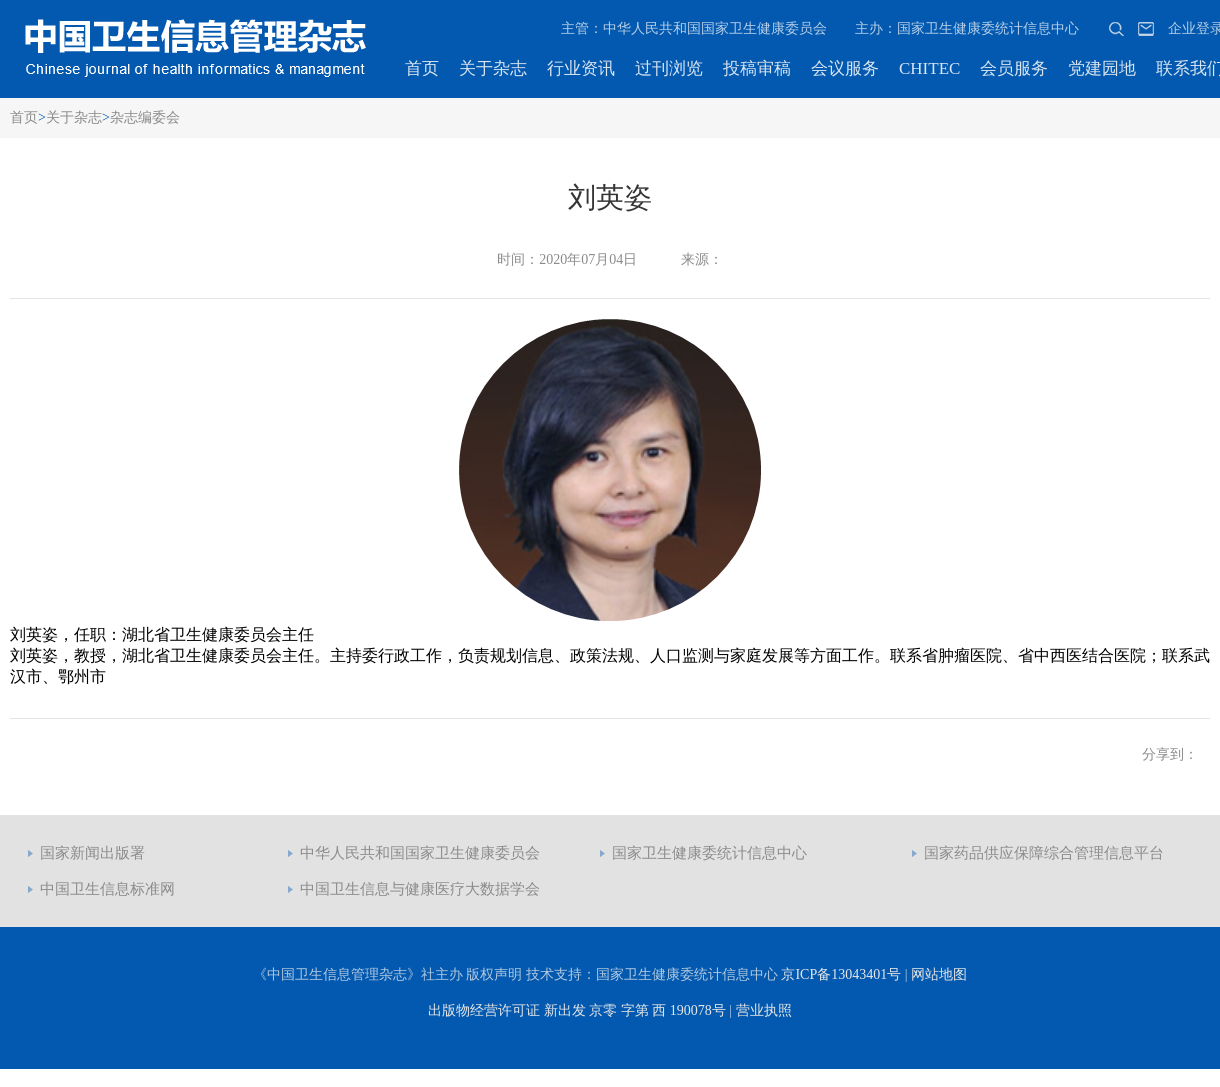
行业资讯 (581, 68)
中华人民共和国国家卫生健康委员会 (420, 853)
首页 (422, 68)
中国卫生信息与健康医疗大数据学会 (420, 889)
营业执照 (764, 1010)
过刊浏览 (669, 68)
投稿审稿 (757, 68)
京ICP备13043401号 (841, 974)
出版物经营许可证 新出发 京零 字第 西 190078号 (577, 1010)
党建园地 (1102, 68)
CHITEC (929, 68)
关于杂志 (493, 68)
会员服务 (1014, 68)
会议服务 (845, 68)
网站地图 (939, 974)
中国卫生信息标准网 (107, 889)
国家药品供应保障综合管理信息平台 (1044, 853)
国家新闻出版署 (92, 853)
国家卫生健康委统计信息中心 (709, 853)
